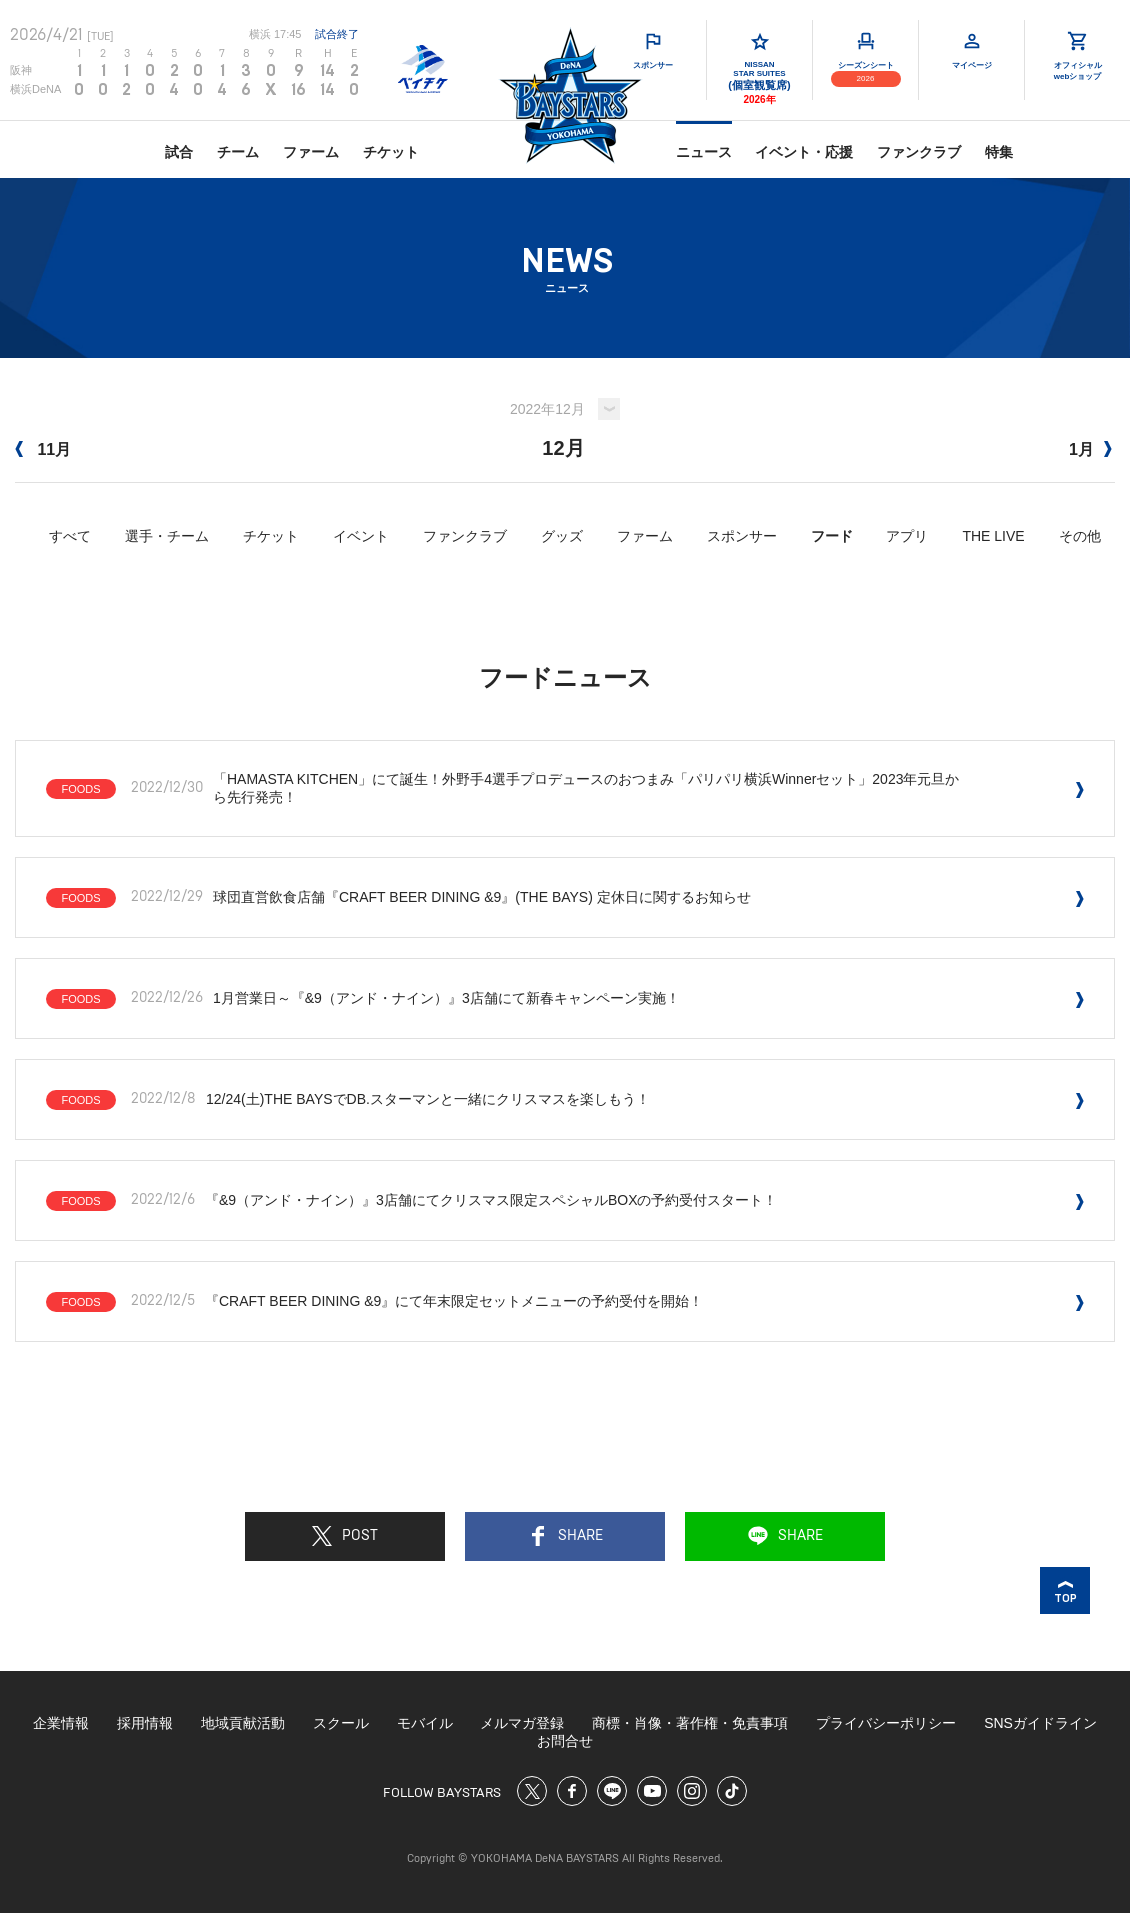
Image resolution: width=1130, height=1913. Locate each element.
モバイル (425, 1723)
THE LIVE (993, 536)
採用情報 (145, 1723)
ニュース (704, 152)
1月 (1090, 449)
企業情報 (61, 1723)
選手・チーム (167, 536)
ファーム (311, 152)
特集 (999, 152)
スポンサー (742, 536)
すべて (70, 536)
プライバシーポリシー (886, 1723)
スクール (341, 1723)
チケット (391, 152)
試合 (179, 152)
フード (832, 536)
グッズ (562, 536)
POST (345, 1536)
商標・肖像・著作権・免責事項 (690, 1723)
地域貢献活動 (243, 1723)
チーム (238, 152)
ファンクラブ (919, 152)
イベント (361, 536)
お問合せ (565, 1741)
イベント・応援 (804, 152)
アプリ (907, 536)
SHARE (565, 1536)
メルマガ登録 (522, 1723)
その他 (1080, 536)
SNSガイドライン (1040, 1723)
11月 (43, 449)
